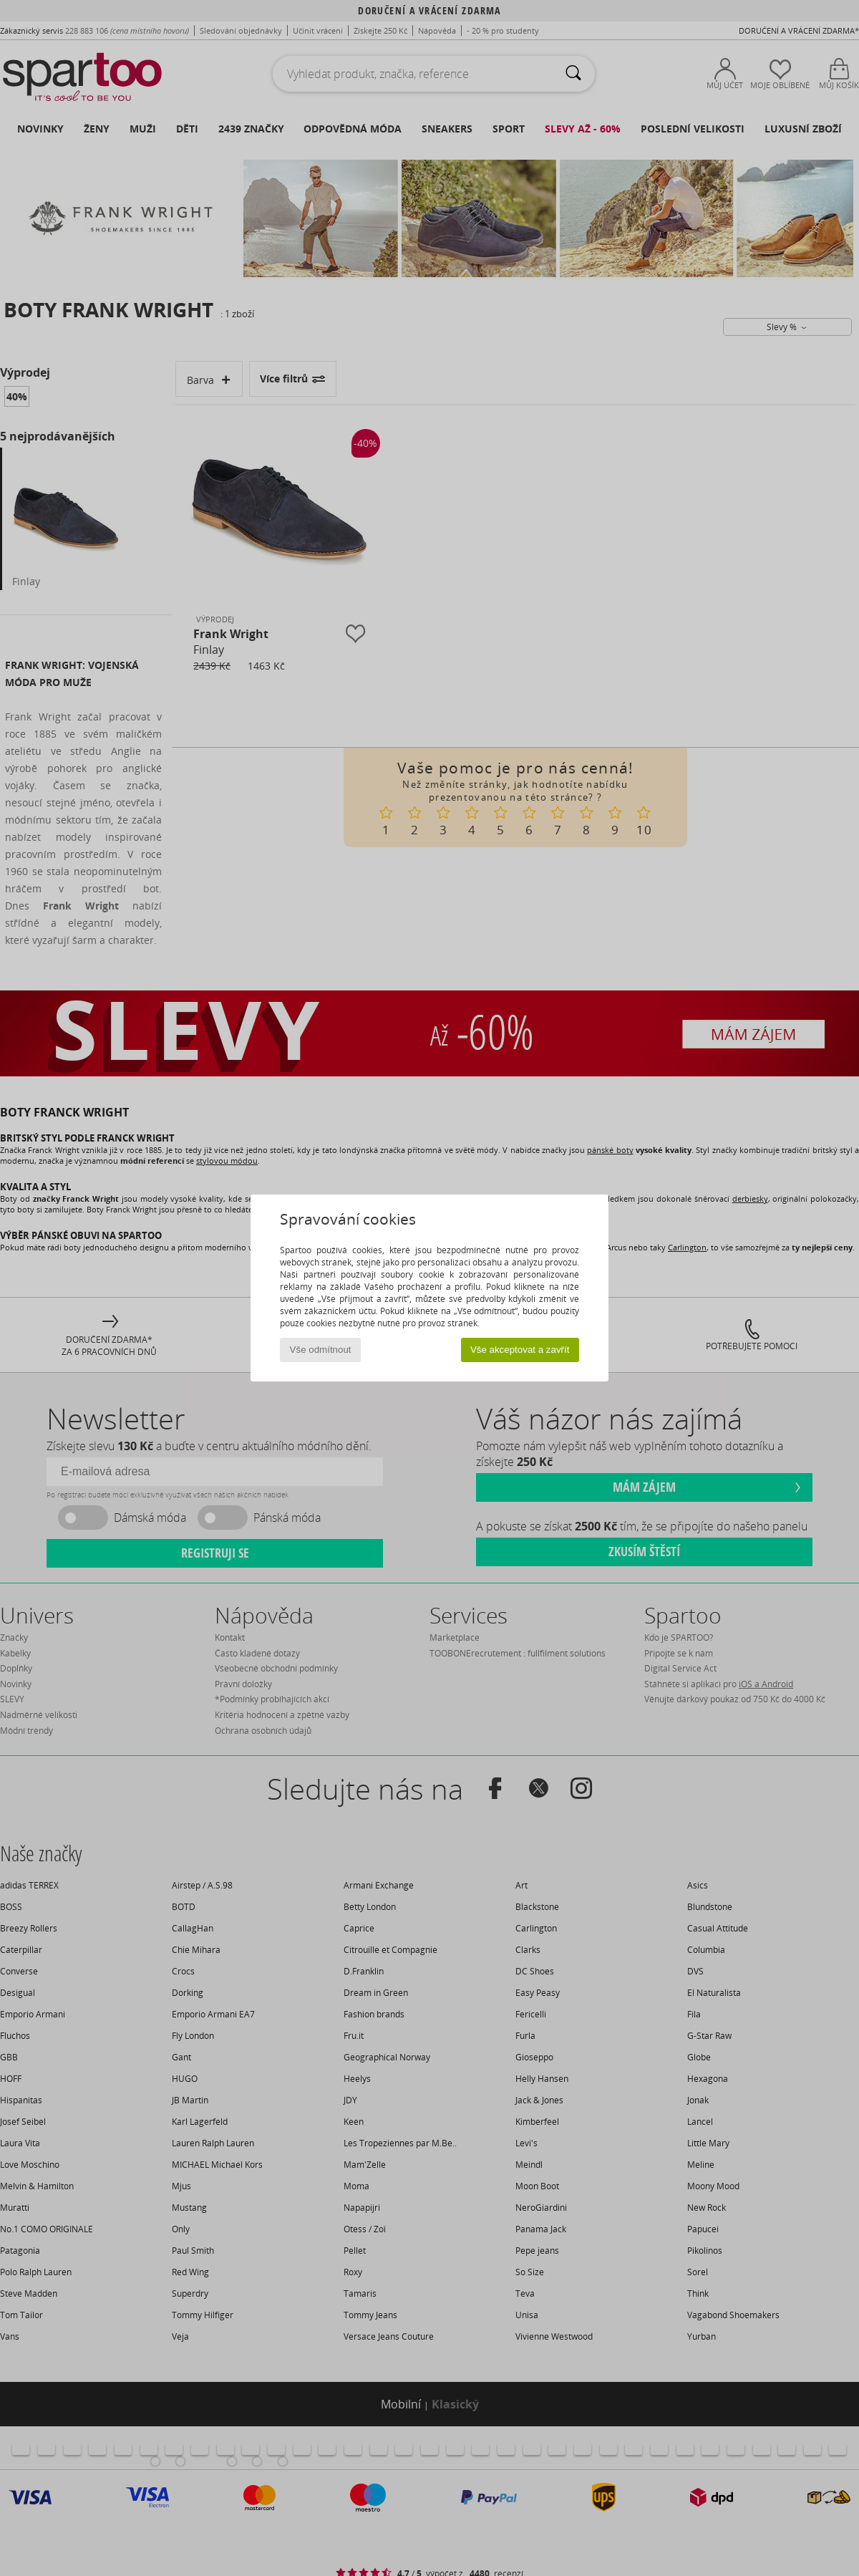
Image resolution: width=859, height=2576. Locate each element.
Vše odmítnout (320, 1349)
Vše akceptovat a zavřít (520, 1349)
